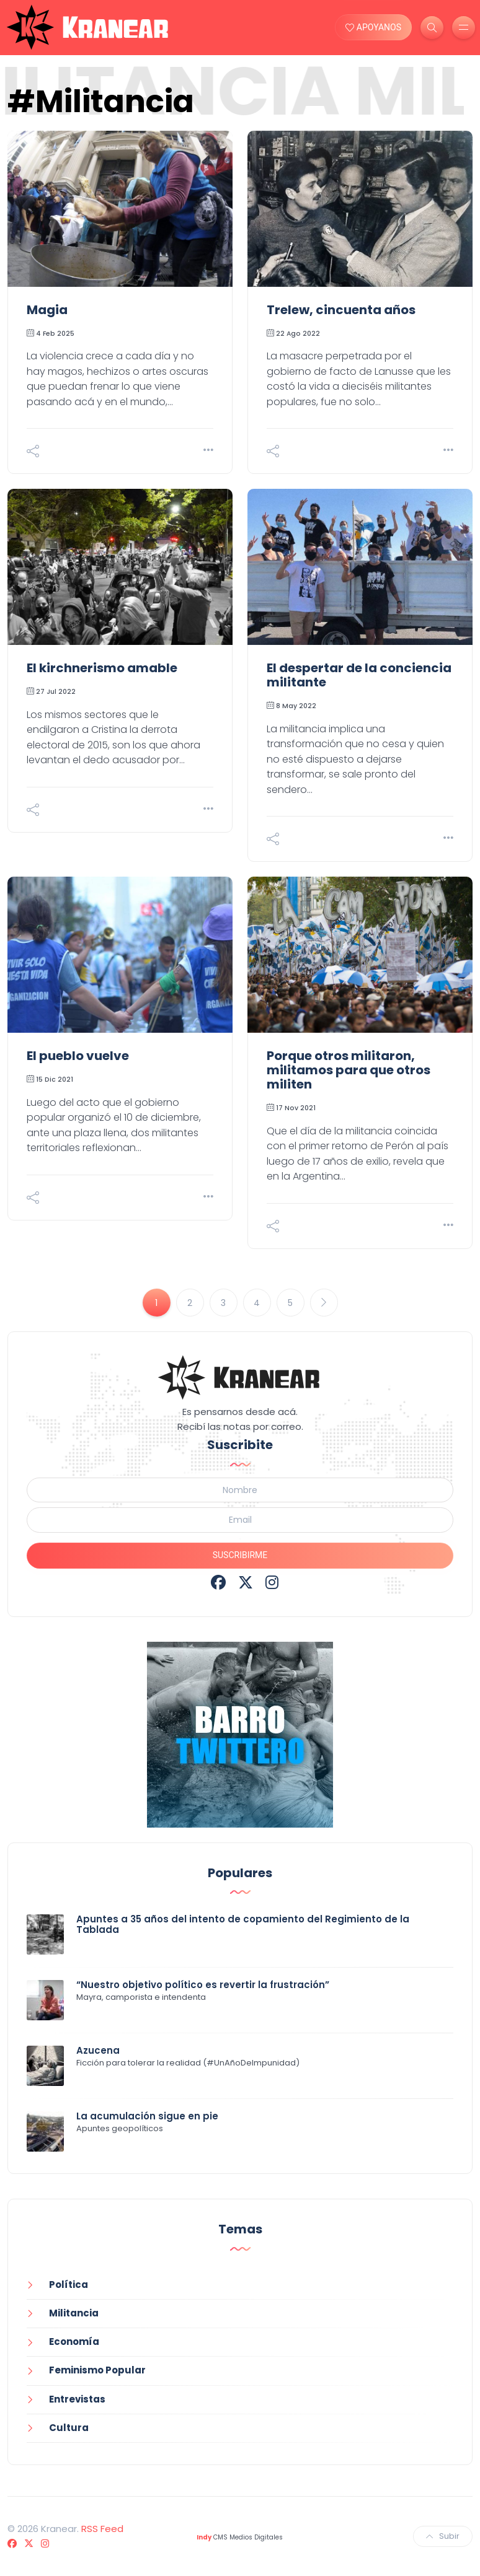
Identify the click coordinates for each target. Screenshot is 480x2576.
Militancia (74, 2313)
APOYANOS (373, 27)
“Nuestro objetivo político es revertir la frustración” (202, 1984)
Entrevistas (77, 2399)
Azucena (98, 2050)
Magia (47, 309)
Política (68, 2284)
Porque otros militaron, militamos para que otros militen (348, 1070)
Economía (74, 2341)
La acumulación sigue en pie (147, 2116)
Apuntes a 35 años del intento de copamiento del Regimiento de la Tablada (242, 1924)
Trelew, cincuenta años (341, 309)
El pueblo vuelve (78, 1055)
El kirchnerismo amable (102, 668)
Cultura (69, 2427)
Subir (443, 2536)
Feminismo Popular (97, 2370)
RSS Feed (102, 2528)
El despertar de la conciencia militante (359, 675)
